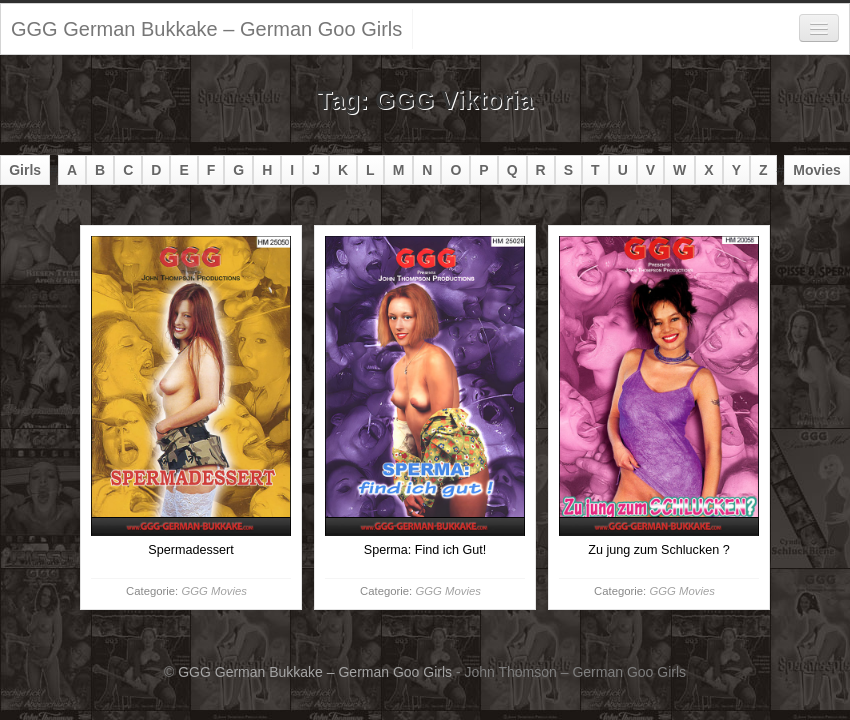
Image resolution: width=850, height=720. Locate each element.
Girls (25, 170)
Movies (816, 170)
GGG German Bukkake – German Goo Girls (206, 29)
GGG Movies (213, 591)
